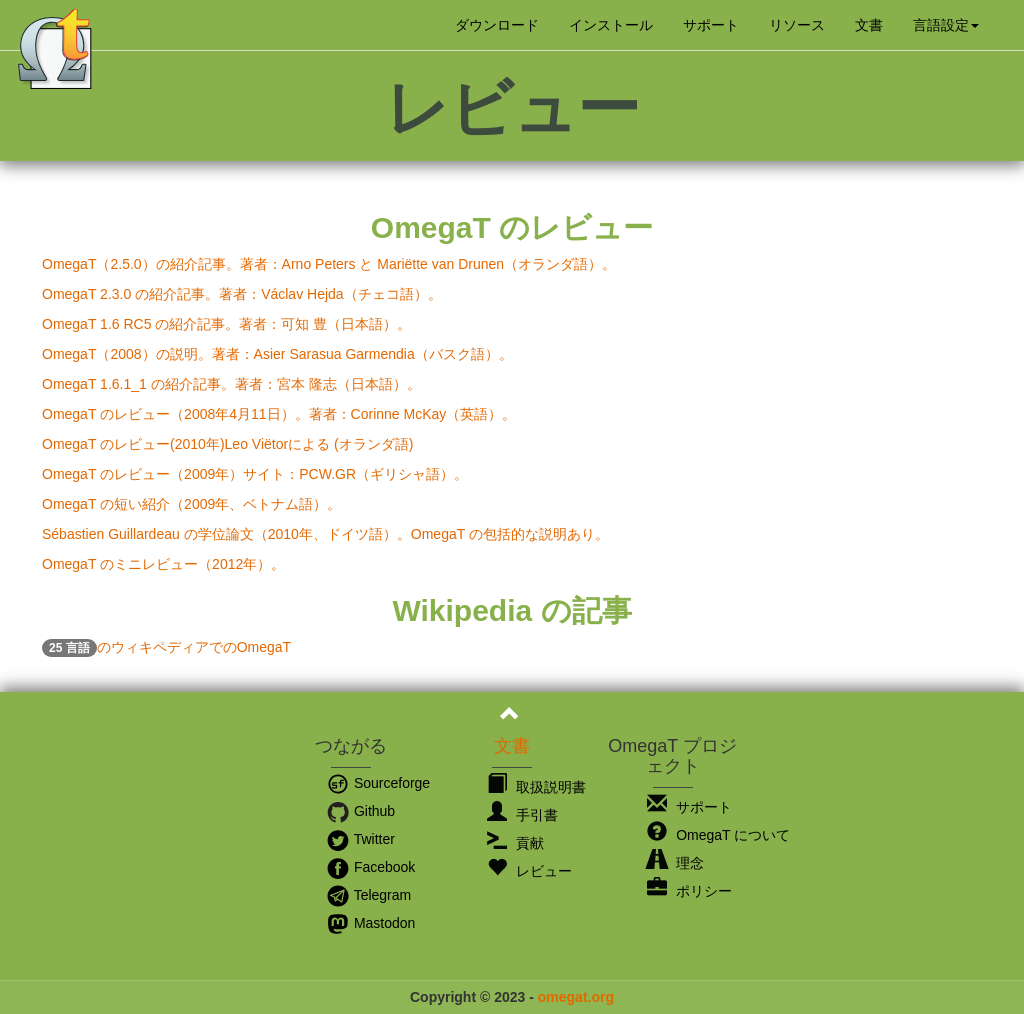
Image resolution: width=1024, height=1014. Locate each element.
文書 (869, 25)
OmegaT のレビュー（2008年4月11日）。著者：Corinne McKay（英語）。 (279, 414)
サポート (711, 25)
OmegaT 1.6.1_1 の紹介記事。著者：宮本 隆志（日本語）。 (231, 384)
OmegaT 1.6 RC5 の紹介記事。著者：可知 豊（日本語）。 (226, 324)
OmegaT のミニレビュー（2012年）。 (163, 564)
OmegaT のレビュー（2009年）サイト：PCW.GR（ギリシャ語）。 (255, 474)
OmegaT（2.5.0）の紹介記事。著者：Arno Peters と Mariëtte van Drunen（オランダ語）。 (329, 264)
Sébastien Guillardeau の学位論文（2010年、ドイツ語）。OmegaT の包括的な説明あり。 (325, 534)
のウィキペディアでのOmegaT (166, 647)
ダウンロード (497, 25)
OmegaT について (718, 835)
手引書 (522, 815)
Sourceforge (378, 783)
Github (360, 811)
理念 (675, 863)
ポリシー (689, 891)
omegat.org (576, 997)
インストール (611, 25)
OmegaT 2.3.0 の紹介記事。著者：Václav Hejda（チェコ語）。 (242, 294)
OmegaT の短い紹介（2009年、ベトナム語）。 (191, 504)
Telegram (368, 895)
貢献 (515, 843)
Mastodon (370, 923)
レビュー (529, 871)
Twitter (360, 839)
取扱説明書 (536, 787)
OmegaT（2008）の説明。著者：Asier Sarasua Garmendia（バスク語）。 (277, 354)
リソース (797, 25)
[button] (946, 25)
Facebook (370, 867)
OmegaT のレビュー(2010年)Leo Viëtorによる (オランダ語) (227, 444)
